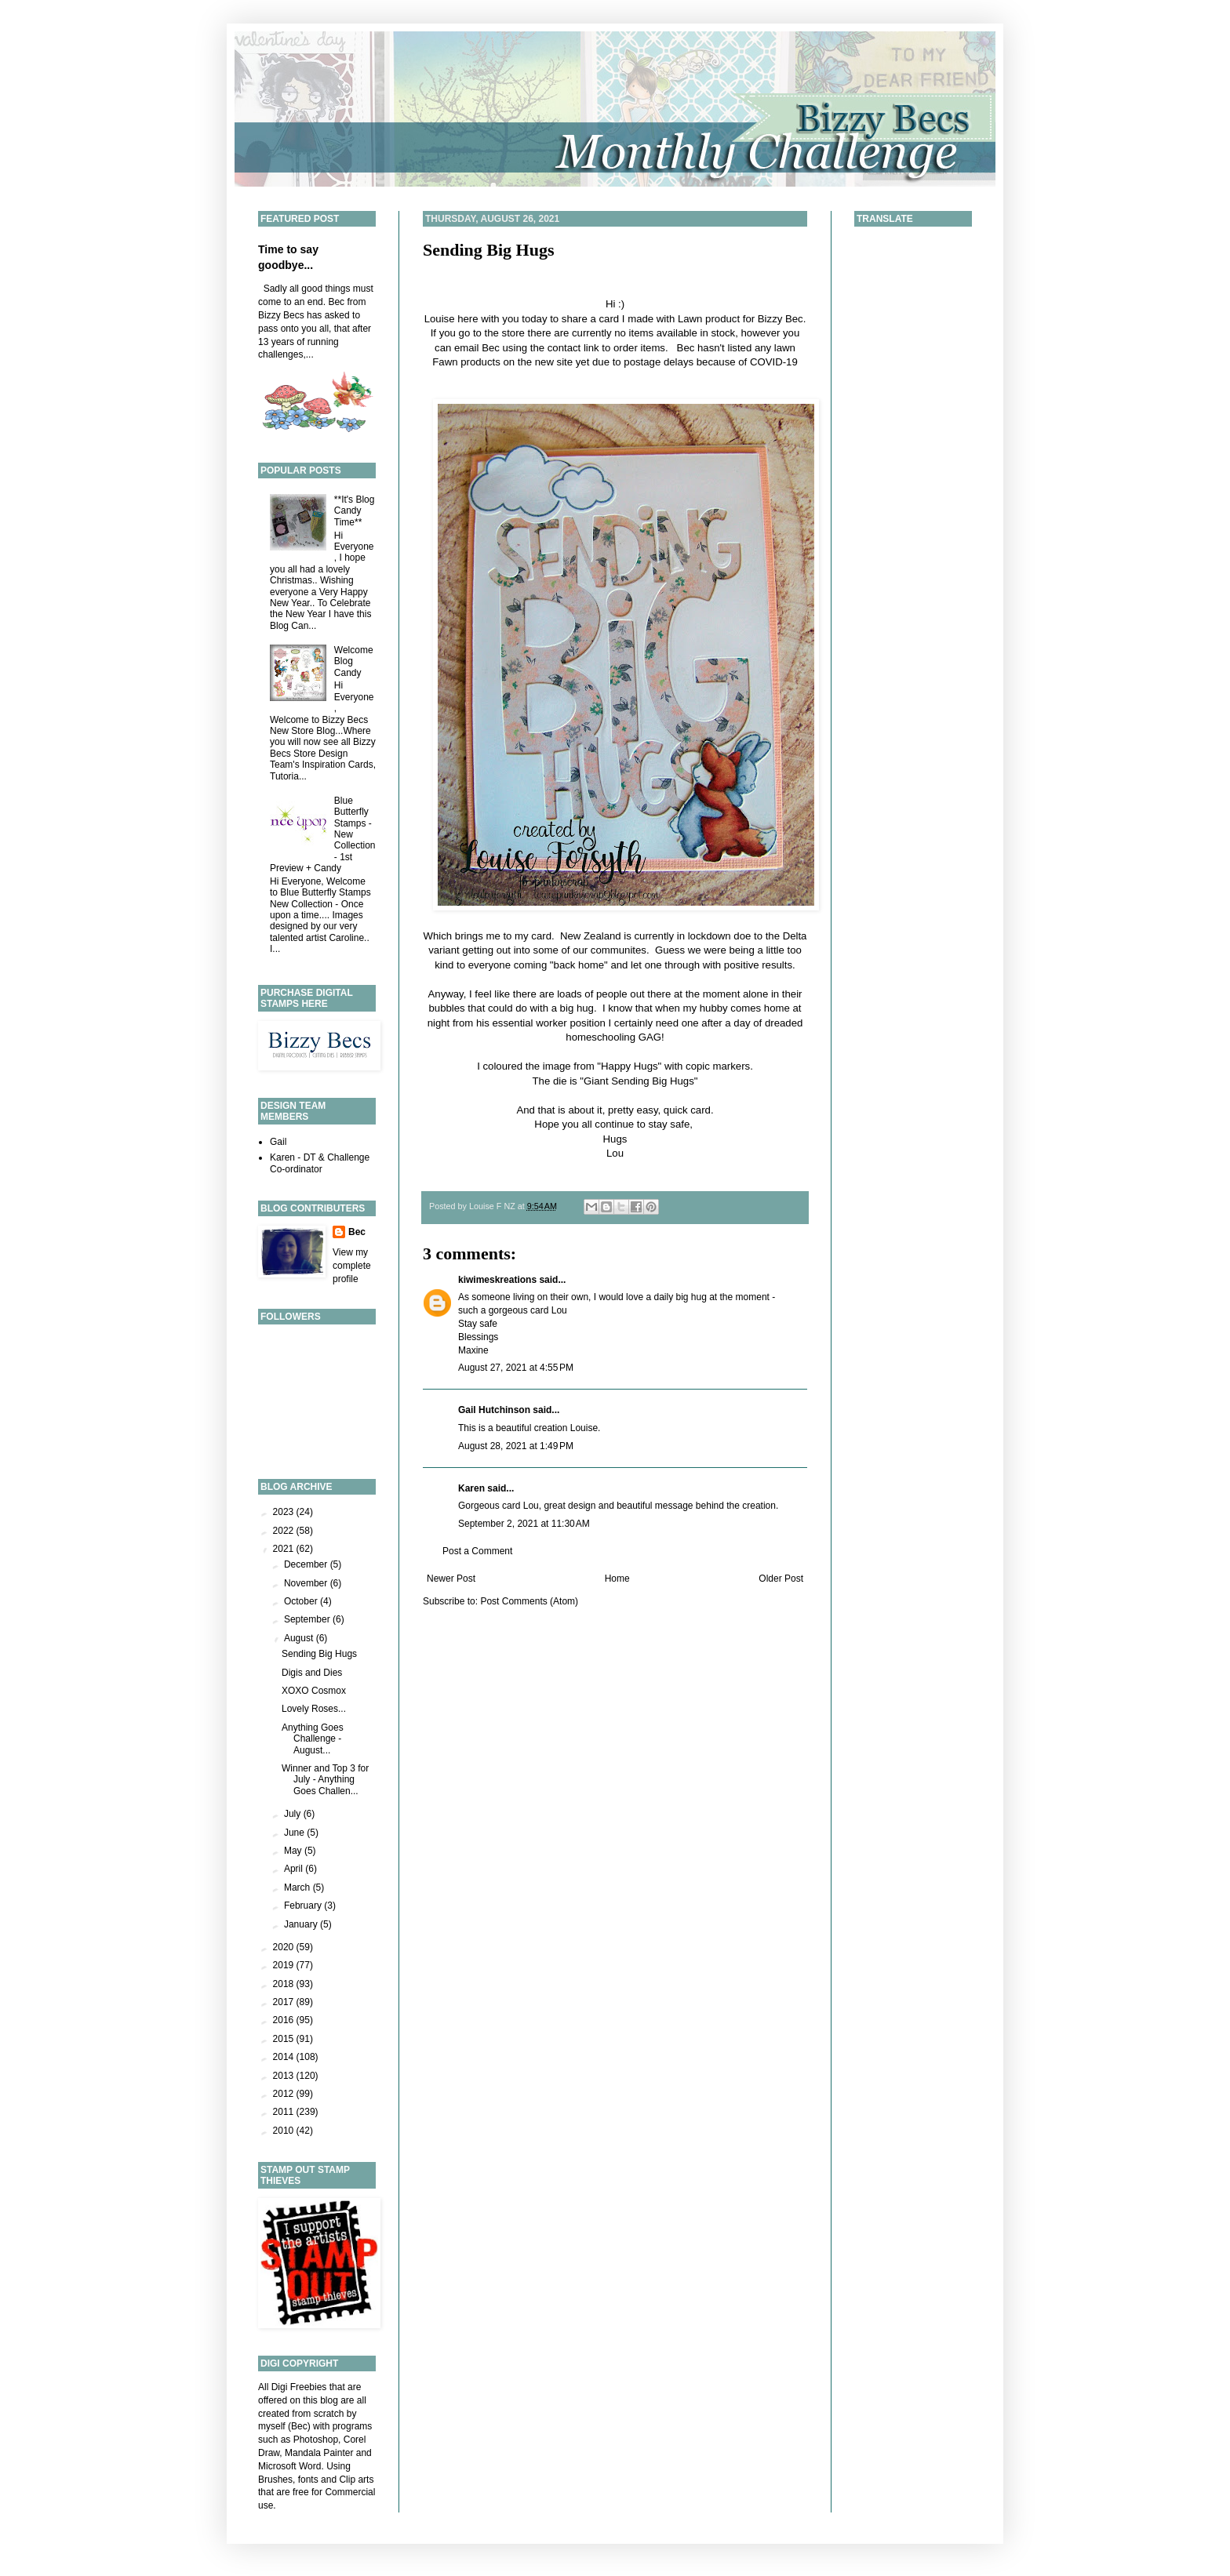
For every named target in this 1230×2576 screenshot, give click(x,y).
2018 (285, 1983)
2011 (285, 2111)
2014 (285, 2056)
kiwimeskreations (497, 1279)
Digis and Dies (312, 1672)
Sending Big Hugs (489, 250)
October (302, 1601)
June (295, 1832)
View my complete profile (352, 1265)
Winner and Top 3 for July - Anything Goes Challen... (325, 1780)
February (304, 1905)
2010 (285, 2130)
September (308, 1619)
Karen (471, 1488)
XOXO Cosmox (314, 1690)
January (302, 1924)
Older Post (781, 1578)
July (294, 1813)
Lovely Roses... (314, 1708)
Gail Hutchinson (494, 1409)
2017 (285, 2001)
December (307, 1564)
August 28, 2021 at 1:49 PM (515, 1446)
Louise (439, 319)
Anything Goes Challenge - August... (313, 1739)
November (307, 1583)
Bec (357, 1231)
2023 (285, 1511)
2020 (285, 1947)
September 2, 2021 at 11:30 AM (524, 1523)
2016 (285, 2020)
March (298, 1887)
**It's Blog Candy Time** (354, 511)
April (294, 1868)
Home (617, 1578)
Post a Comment (477, 1551)
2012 (285, 2093)
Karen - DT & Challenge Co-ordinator (319, 1163)
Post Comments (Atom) (529, 1601)
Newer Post (451, 1578)
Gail (278, 1141)
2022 (285, 1530)
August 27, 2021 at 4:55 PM (515, 1367)
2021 (285, 1548)
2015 (285, 2038)
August (300, 1638)
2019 (285, 1965)
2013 (285, 2075)
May (294, 1850)
